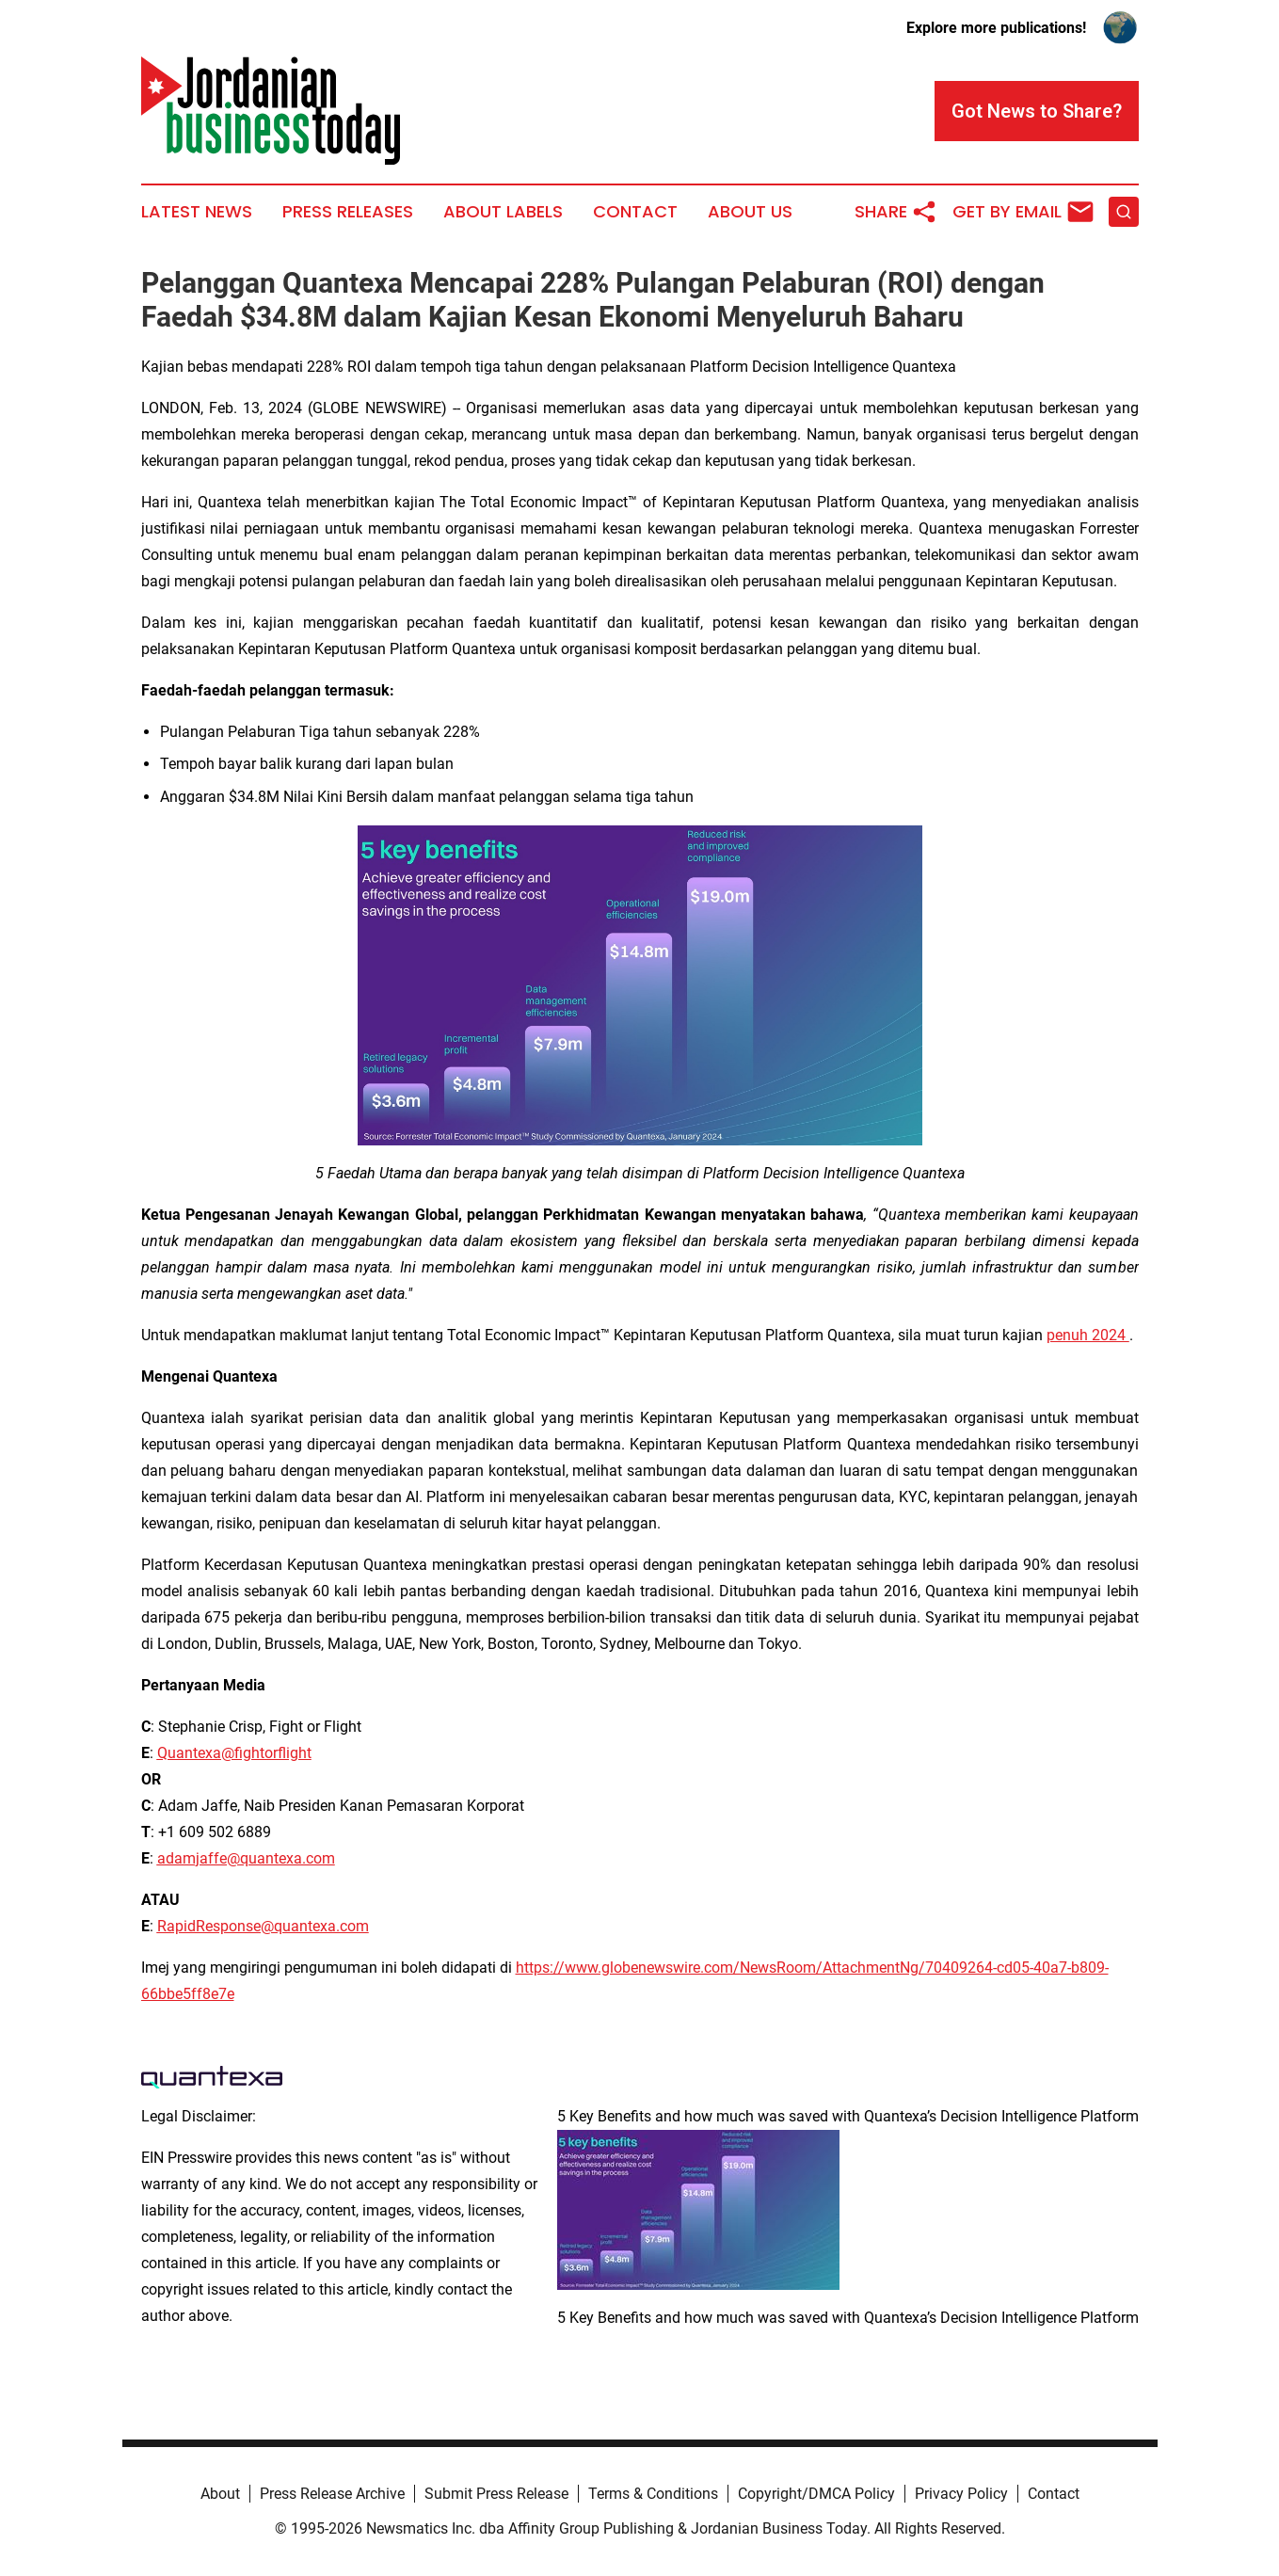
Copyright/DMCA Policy (816, 2494)
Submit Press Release (496, 2494)
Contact (635, 211)
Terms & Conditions (653, 2494)
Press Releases (347, 211)
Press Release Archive (332, 2494)
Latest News (196, 211)
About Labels (503, 211)
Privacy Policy (961, 2494)
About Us (750, 211)
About (220, 2494)
